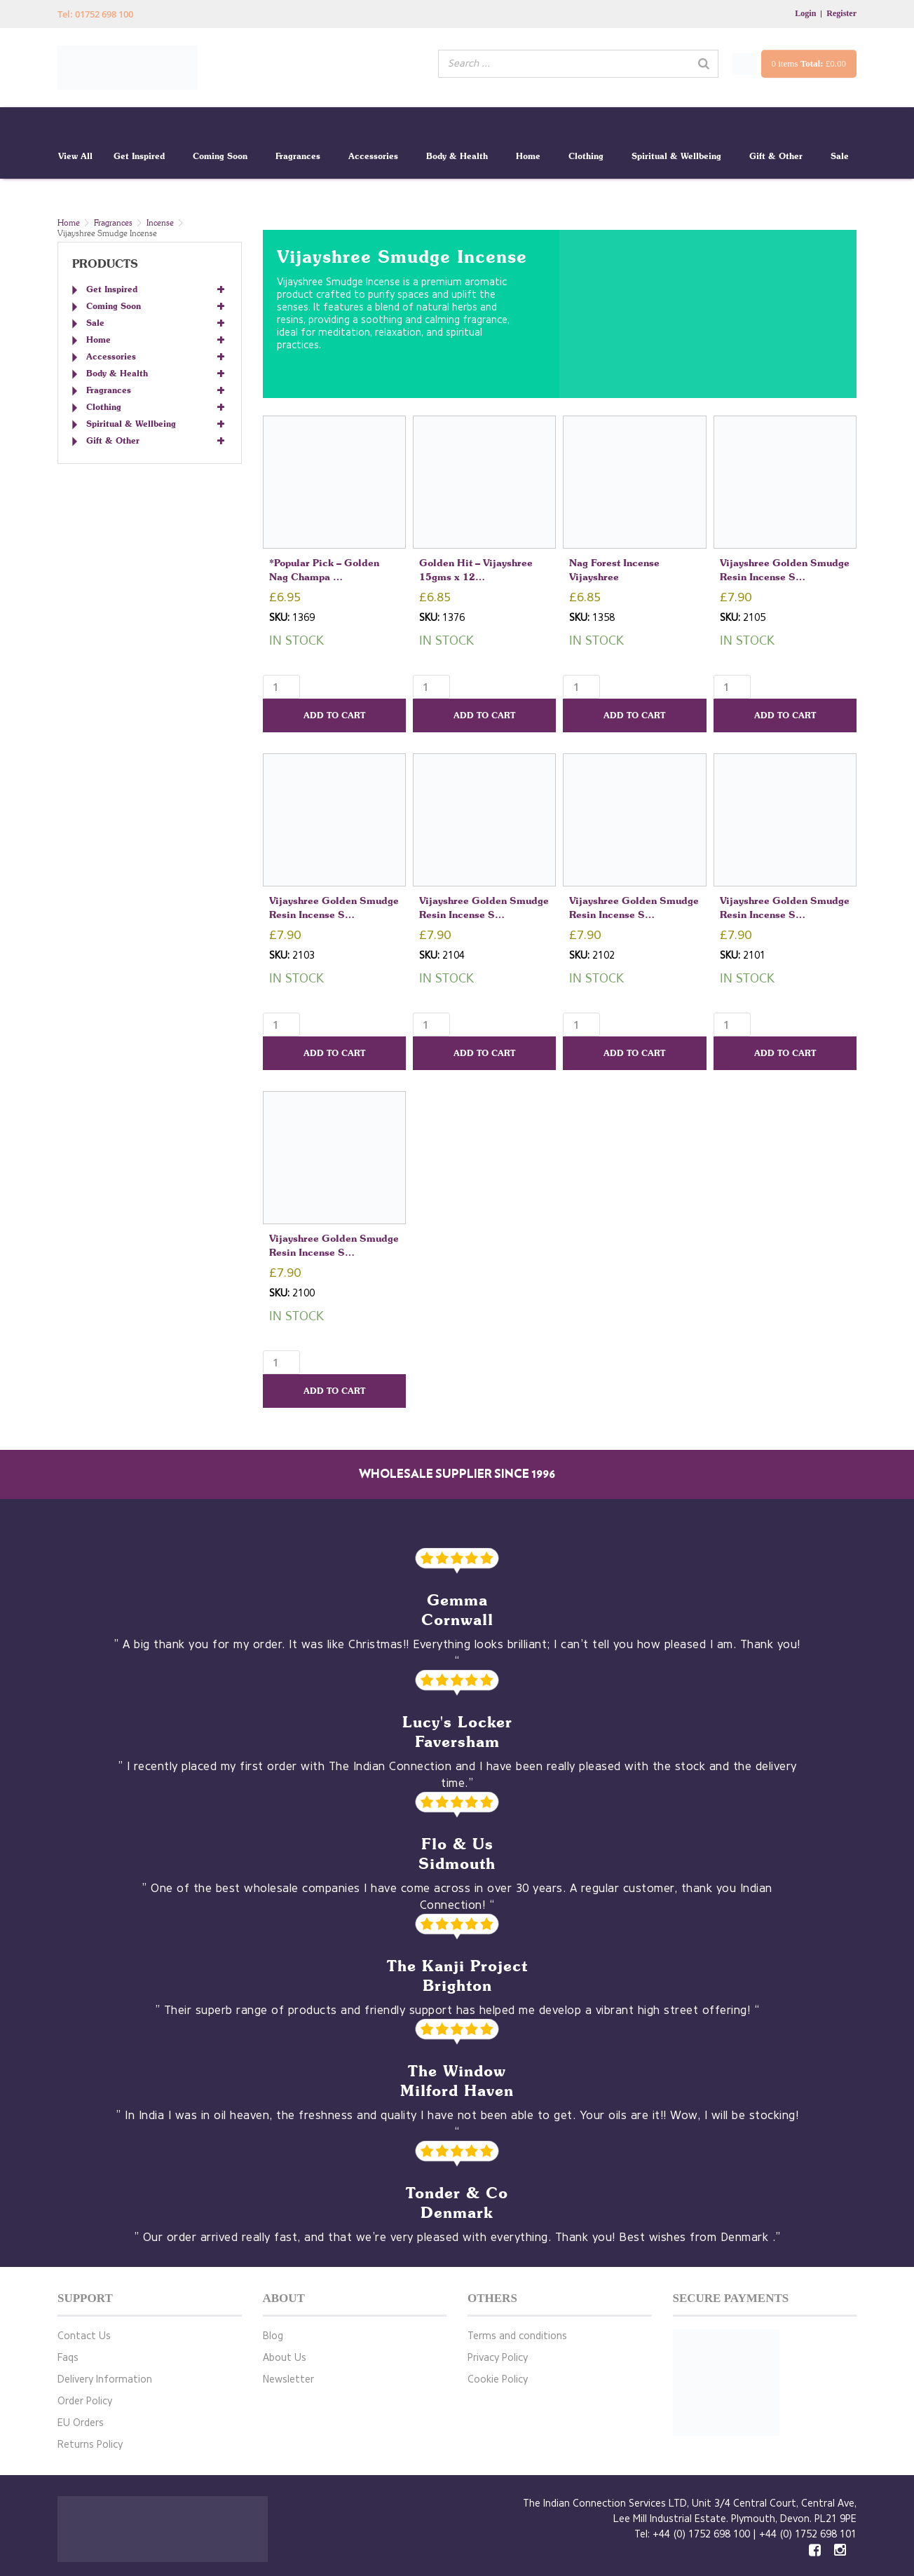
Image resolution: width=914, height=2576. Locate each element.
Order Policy (84, 2401)
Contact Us (84, 2336)
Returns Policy (90, 2445)
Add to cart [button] (334, 715)
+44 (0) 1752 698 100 (701, 2534)
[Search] (704, 63)
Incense (160, 222)
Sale (840, 156)
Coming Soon (220, 156)
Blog (273, 2336)
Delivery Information (104, 2379)
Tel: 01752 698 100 (95, 14)
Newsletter (288, 2379)
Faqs (68, 2358)
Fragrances (297, 156)
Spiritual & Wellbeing (676, 156)
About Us (284, 2358)
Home (528, 156)
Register (841, 13)
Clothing (585, 156)
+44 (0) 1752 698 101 (808, 2534)
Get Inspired (139, 156)
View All (75, 156)
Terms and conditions (517, 2336)
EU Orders (80, 2423)
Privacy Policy (498, 2358)
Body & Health (457, 156)
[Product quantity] (281, 687)
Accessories (373, 156)
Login (805, 13)
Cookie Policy (498, 2379)
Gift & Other (776, 156)
